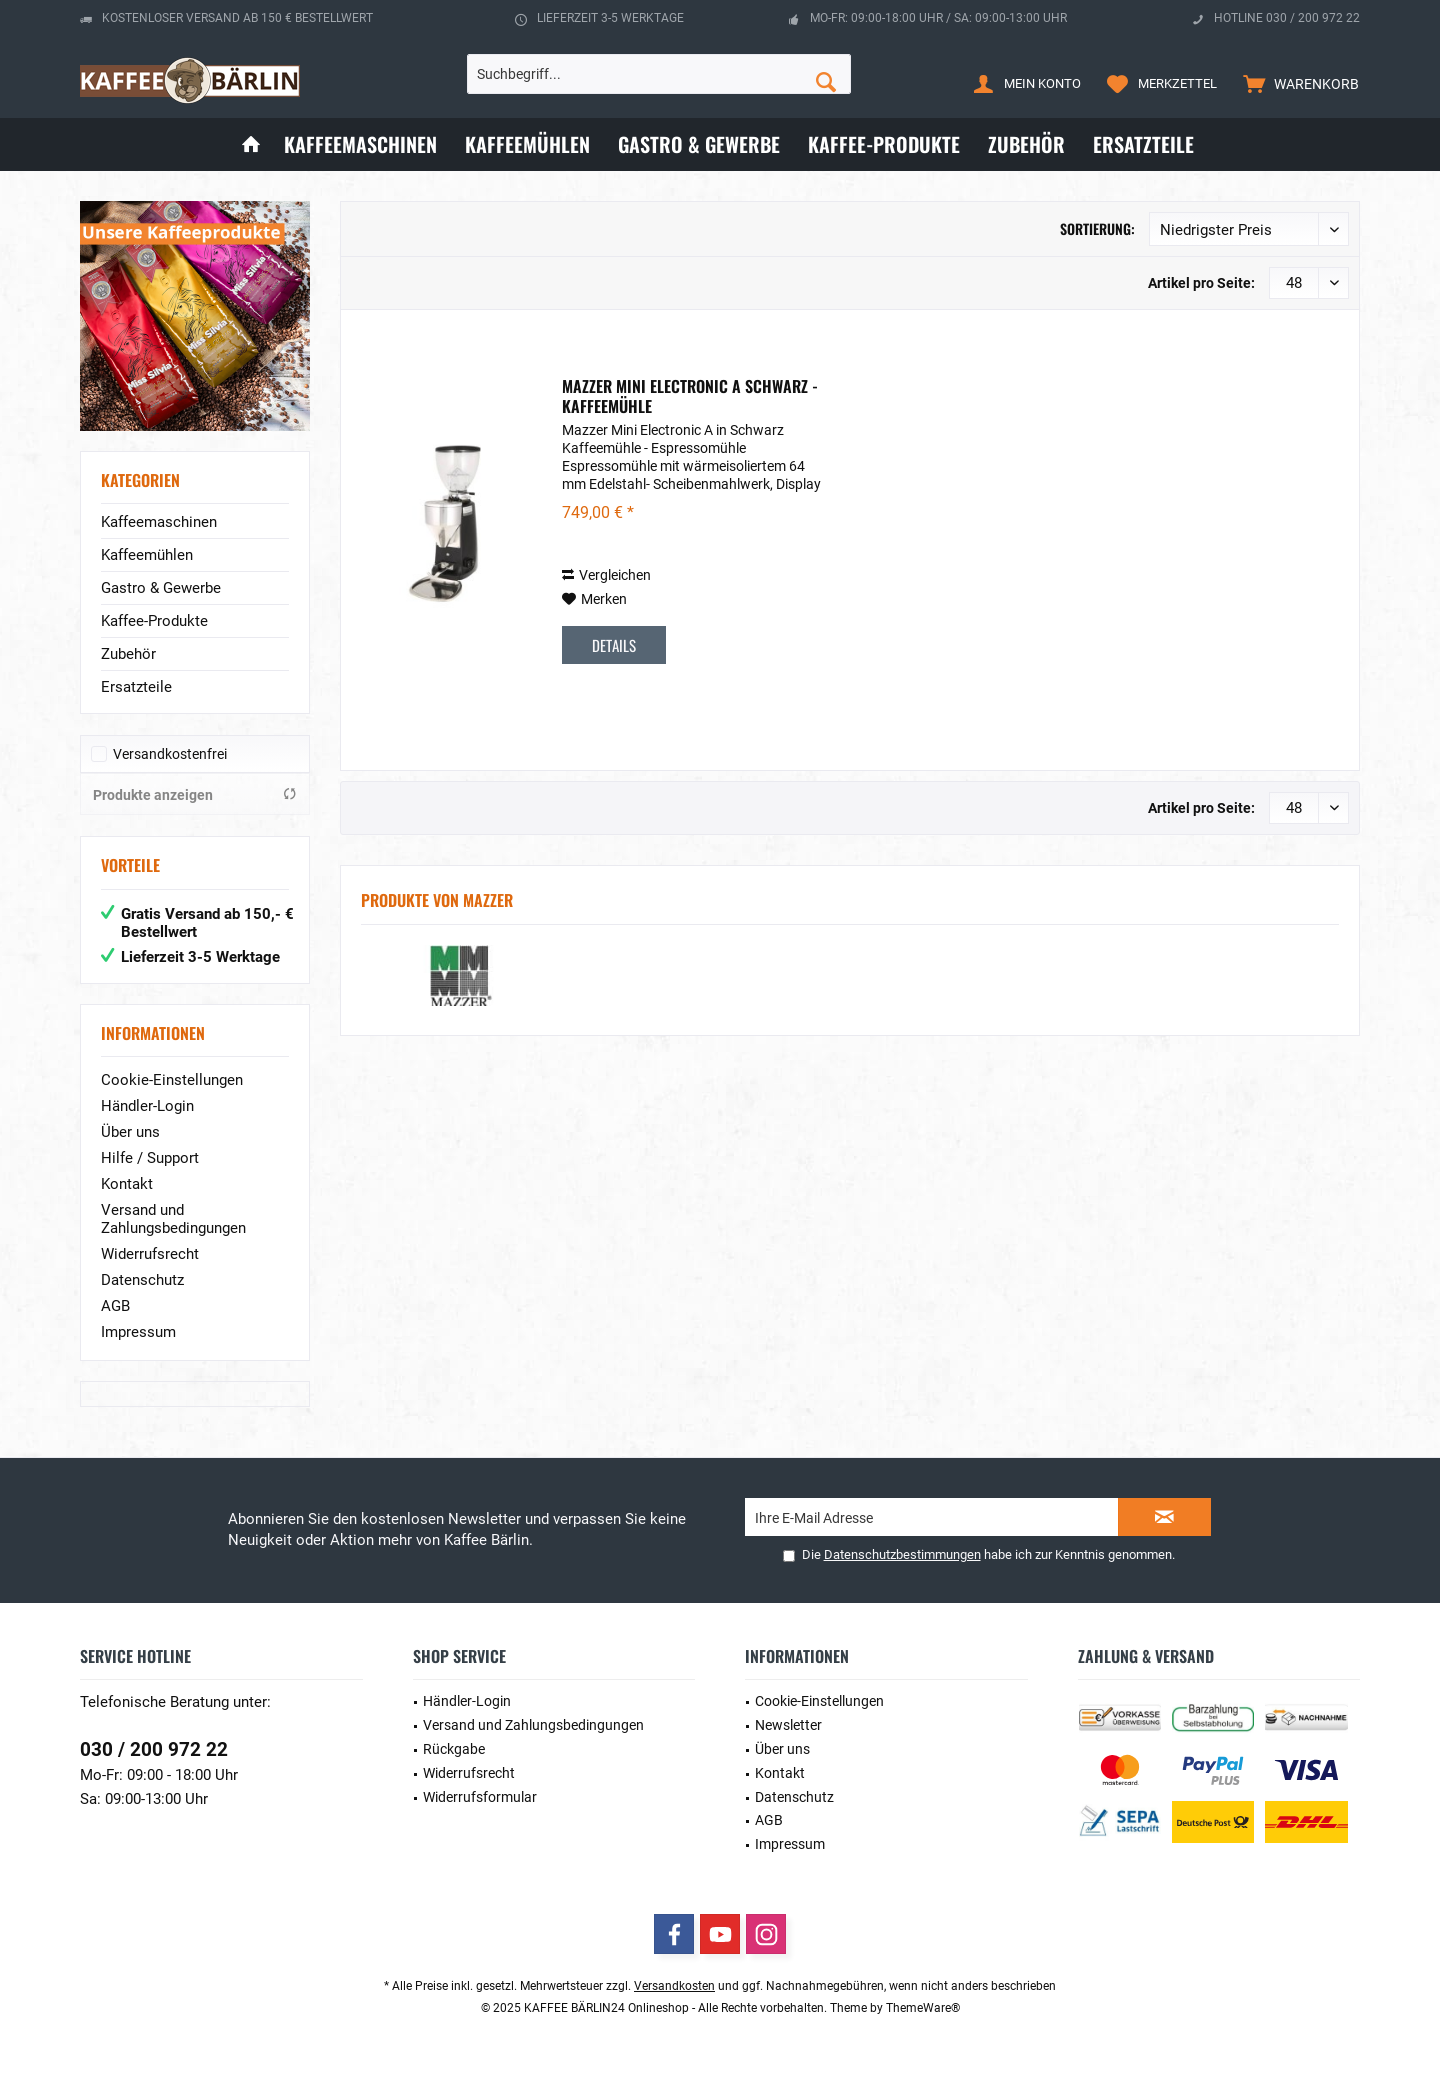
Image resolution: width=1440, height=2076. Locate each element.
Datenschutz (142, 1280)
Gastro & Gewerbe (161, 588)
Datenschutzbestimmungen (902, 1554)
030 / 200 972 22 (154, 1749)
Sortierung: (1097, 228)
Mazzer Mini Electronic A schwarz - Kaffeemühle (690, 396)
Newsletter (788, 1725)
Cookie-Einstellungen (172, 1080)
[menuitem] (1296, 83)
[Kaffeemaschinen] (360, 144)
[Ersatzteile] (1143, 144)
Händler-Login (147, 1106)
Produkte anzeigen (195, 794)
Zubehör (128, 654)
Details (614, 645)
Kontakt (127, 1184)
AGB (115, 1306)
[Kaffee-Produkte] (884, 144)
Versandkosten (674, 1986)
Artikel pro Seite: (1201, 283)
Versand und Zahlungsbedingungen (173, 1219)
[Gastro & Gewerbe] (699, 144)
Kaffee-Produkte (154, 621)
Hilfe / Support (150, 1158)
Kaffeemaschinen (159, 522)
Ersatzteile (136, 687)
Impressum (138, 1332)
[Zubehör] (1026, 144)
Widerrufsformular (480, 1797)
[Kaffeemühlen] (527, 144)
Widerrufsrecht (150, 1254)
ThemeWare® (923, 2008)
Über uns (130, 1132)
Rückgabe (454, 1749)
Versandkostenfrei (170, 754)
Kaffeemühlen (147, 555)
